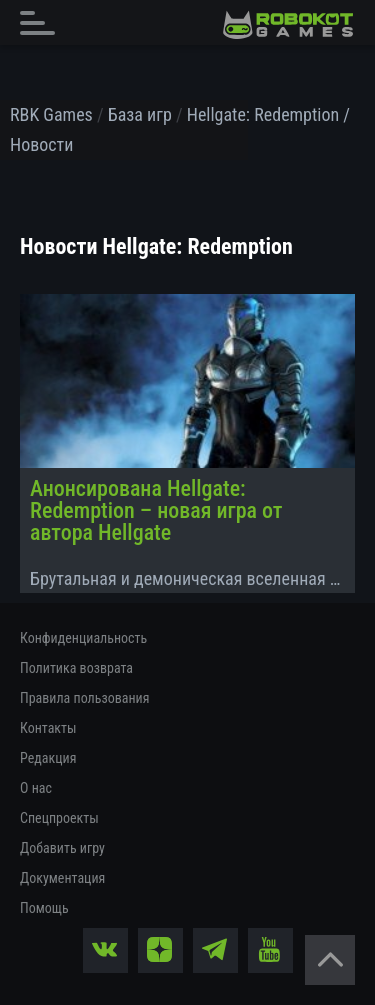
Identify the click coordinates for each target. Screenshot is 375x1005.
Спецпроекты (59, 818)
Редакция (48, 758)
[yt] (270, 950)
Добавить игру (62, 848)
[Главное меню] (43, 22)
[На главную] (288, 25)
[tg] (215, 950)
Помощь (44, 908)
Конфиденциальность (83, 638)
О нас (36, 788)
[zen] (160, 950)
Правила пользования (84, 698)
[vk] (105, 950)
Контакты (48, 728)
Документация (62, 878)
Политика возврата (76, 668)
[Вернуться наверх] (330, 960)
